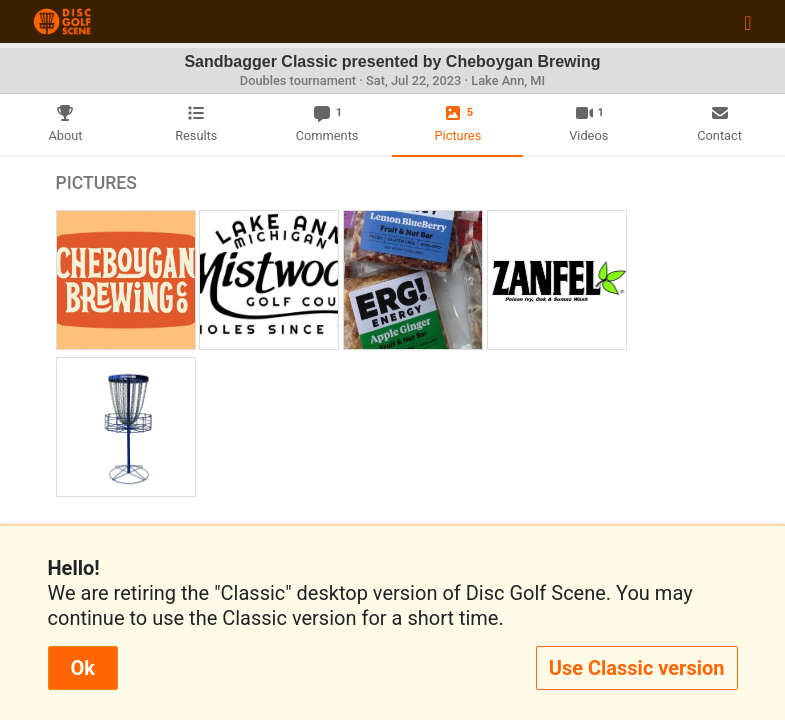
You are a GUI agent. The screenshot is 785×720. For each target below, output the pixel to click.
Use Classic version (637, 668)
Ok (83, 668)
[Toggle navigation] (747, 22)
